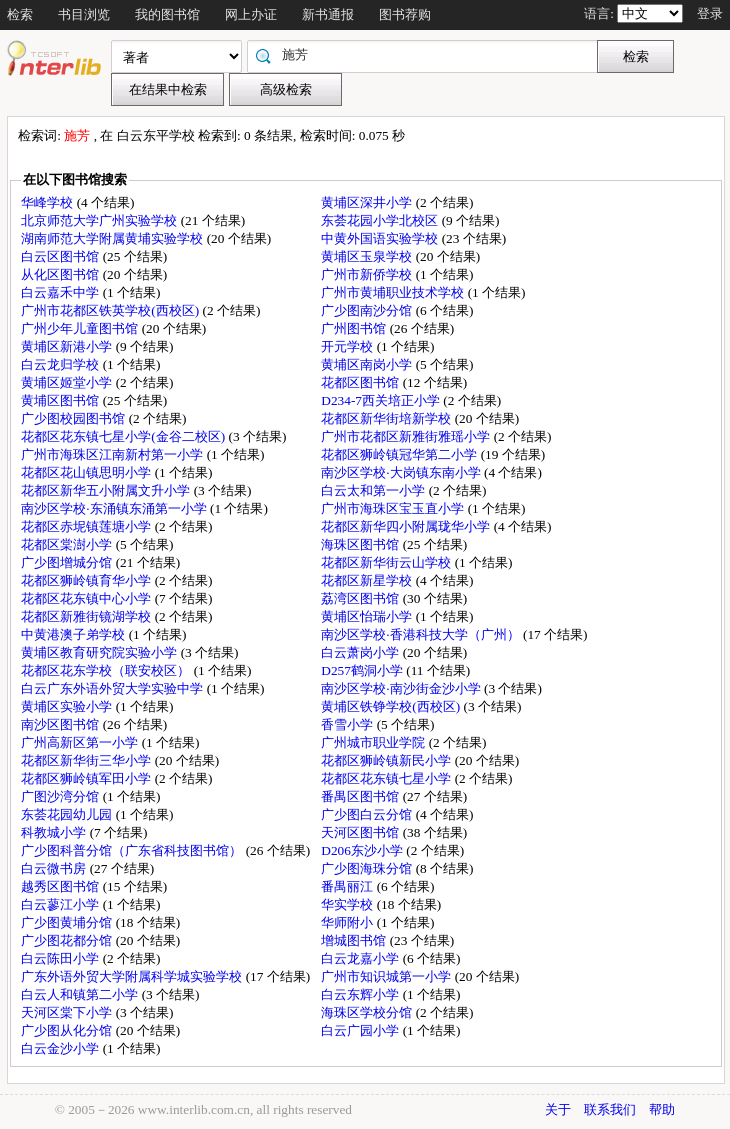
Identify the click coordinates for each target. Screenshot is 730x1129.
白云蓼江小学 (61, 904)
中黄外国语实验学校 (381, 238)
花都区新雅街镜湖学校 (87, 616)
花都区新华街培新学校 (387, 418)
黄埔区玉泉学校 (368, 256)
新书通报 (328, 14)
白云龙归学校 (61, 364)
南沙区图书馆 (61, 724)
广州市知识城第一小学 (387, 976)
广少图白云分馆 (368, 814)
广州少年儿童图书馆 (81, 328)
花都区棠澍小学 (68, 544)
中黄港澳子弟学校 (74, 634)
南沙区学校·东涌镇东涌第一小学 (115, 508)
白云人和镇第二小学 (81, 994)
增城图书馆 (355, 940)
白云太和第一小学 (374, 490)
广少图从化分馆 (68, 1030)
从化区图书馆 (61, 274)
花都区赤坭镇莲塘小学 (87, 526)
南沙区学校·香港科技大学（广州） (422, 634)
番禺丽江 (348, 886)
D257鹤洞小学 (363, 670)
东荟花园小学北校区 (381, 220)
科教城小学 (55, 832)
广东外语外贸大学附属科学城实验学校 (133, 976)
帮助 (662, 1109)
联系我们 (610, 1109)
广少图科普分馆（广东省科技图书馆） (133, 850)
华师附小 (348, 922)
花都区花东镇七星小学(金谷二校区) (124, 436)
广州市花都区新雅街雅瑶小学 (407, 436)
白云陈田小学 (61, 958)
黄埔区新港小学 (68, 346)
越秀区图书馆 (61, 886)
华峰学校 (48, 202)
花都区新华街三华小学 (87, 760)
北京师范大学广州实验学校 (100, 220)
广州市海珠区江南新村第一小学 (113, 454)
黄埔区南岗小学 (368, 364)
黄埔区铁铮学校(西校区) (392, 706)
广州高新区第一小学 (81, 742)
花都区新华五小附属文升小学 (107, 490)
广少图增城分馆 (68, 562)
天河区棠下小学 (68, 1012)
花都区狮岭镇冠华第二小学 (400, 454)
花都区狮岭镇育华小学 (87, 580)
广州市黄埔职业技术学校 (394, 292)
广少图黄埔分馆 (68, 922)
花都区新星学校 (368, 580)
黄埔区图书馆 (61, 400)
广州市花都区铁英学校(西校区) (111, 310)
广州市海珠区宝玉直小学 (394, 508)
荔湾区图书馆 (361, 598)
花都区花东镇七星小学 (387, 778)
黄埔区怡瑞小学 (368, 616)
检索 (20, 14)
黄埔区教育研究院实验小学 (100, 652)
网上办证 (251, 14)
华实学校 (348, 904)
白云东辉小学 (361, 994)
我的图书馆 (167, 14)
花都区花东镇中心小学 (87, 598)
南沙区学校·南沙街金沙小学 (402, 688)
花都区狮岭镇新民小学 (387, 760)
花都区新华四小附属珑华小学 (407, 526)
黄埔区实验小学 (68, 706)
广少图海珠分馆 (368, 868)
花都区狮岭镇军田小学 (87, 778)
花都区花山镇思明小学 (87, 472)
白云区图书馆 (61, 256)
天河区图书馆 (361, 832)
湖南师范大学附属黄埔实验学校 (113, 238)
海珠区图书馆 (361, 544)
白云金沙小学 (61, 1048)
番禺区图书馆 (361, 796)
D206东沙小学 (363, 850)
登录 (710, 13)
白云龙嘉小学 (361, 958)
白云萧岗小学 (361, 652)
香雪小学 (348, 724)
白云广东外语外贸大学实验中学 (113, 688)
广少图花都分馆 (68, 940)
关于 (558, 1109)
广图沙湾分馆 (61, 796)
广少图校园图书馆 (74, 418)
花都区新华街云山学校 (387, 562)
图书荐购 (405, 14)
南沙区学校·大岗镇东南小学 (402, 472)
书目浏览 (84, 14)
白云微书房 (55, 868)
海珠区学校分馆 (368, 1012)
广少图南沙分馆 (368, 310)
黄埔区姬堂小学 (68, 382)
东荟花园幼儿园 (68, 814)
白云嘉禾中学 (61, 292)
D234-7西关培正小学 (382, 400)
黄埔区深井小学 (368, 202)
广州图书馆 (355, 328)
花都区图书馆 (361, 382)
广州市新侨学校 (368, 274)
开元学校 (348, 346)
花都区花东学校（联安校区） (107, 670)
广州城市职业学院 (374, 742)
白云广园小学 (361, 1030)
